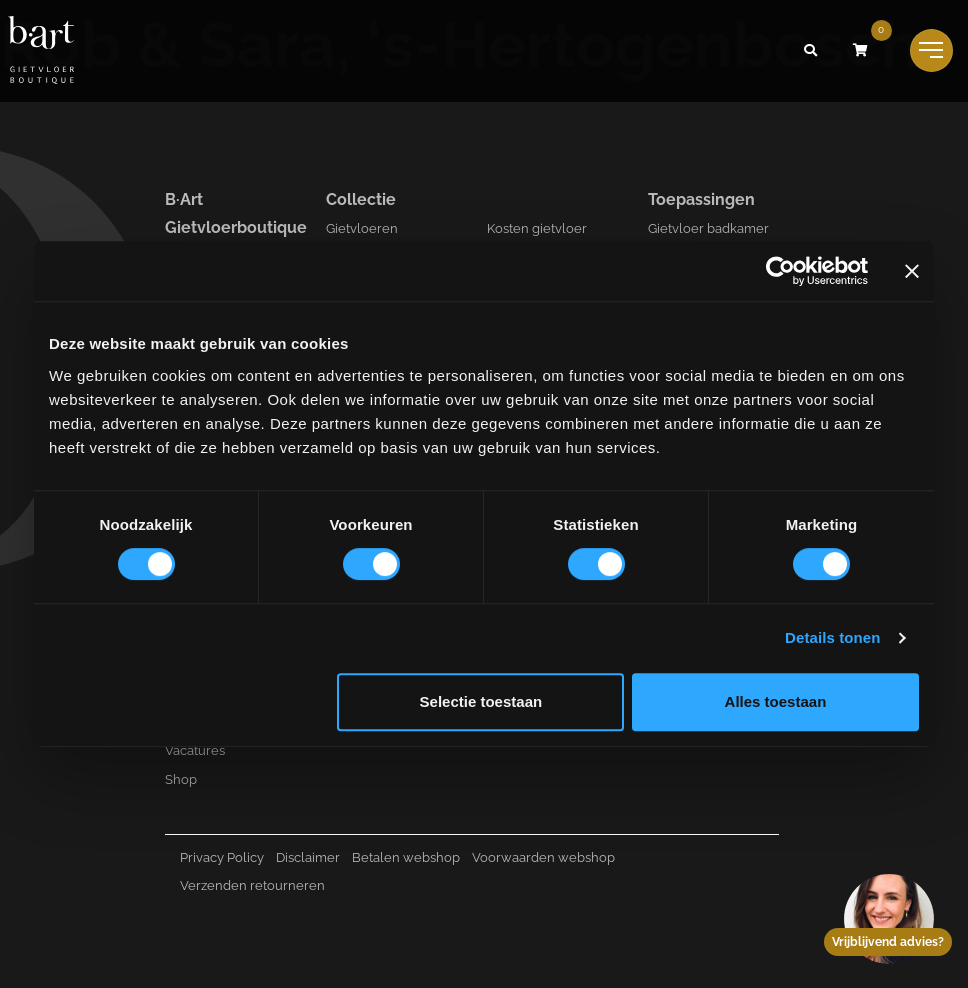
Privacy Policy (222, 857)
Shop (181, 779)
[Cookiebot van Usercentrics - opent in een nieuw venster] (780, 271)
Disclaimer (308, 857)
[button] (811, 51)
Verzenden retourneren (252, 885)
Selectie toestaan (481, 701)
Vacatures (195, 750)
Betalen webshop (406, 857)
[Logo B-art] (41, 51)
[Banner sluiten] (912, 271)
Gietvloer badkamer (708, 228)
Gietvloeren (362, 228)
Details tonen (832, 637)
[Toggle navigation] (931, 50)
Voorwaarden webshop (543, 857)
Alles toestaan (776, 701)
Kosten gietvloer (537, 228)
